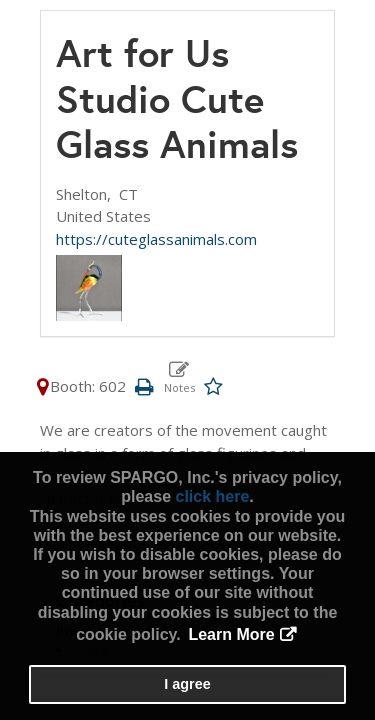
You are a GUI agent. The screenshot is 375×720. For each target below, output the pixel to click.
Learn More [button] (231, 634)
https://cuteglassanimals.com (156, 239)
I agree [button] (187, 684)
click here (212, 496)
